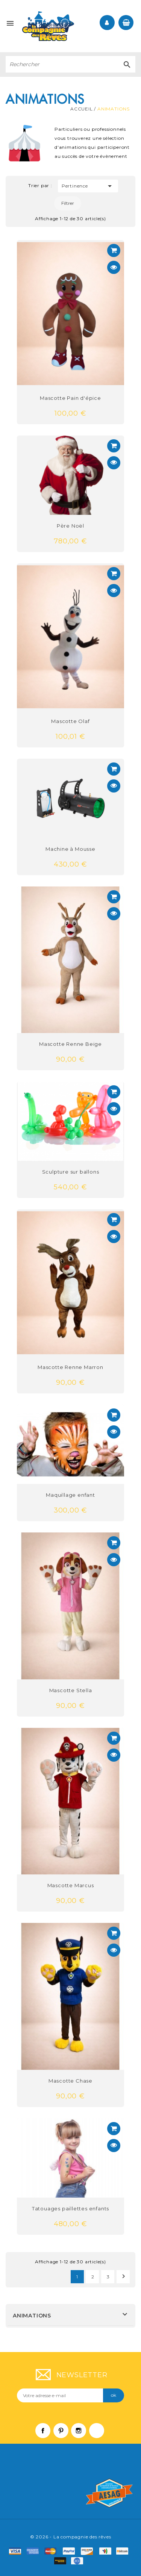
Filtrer (67, 203)
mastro (89, 2551)
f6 (124, 2551)
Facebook (46, 2434)
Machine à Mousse (70, 849)
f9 (79, 2561)
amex (35, 2551)
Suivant (123, 2276)
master (52, 2551)
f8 (62, 2561)
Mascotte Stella (70, 1690)
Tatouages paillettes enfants (70, 2208)
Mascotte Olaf (70, 721)
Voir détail (113, 250)
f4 (107, 2551)
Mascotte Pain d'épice (70, 398)
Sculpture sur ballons (70, 1172)
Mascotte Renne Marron (70, 1367)
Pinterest (64, 2434)
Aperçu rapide (113, 267)
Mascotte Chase (70, 2081)
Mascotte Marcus (70, 1885)
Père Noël (70, 526)
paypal (71, 2551)
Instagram (82, 2434)
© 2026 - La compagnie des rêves (70, 2537)
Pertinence (88, 186)
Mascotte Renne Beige (70, 1044)
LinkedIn (100, 2434)
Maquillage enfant (70, 1495)
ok (113, 2395)
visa (17, 2551)
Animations (32, 2315)
